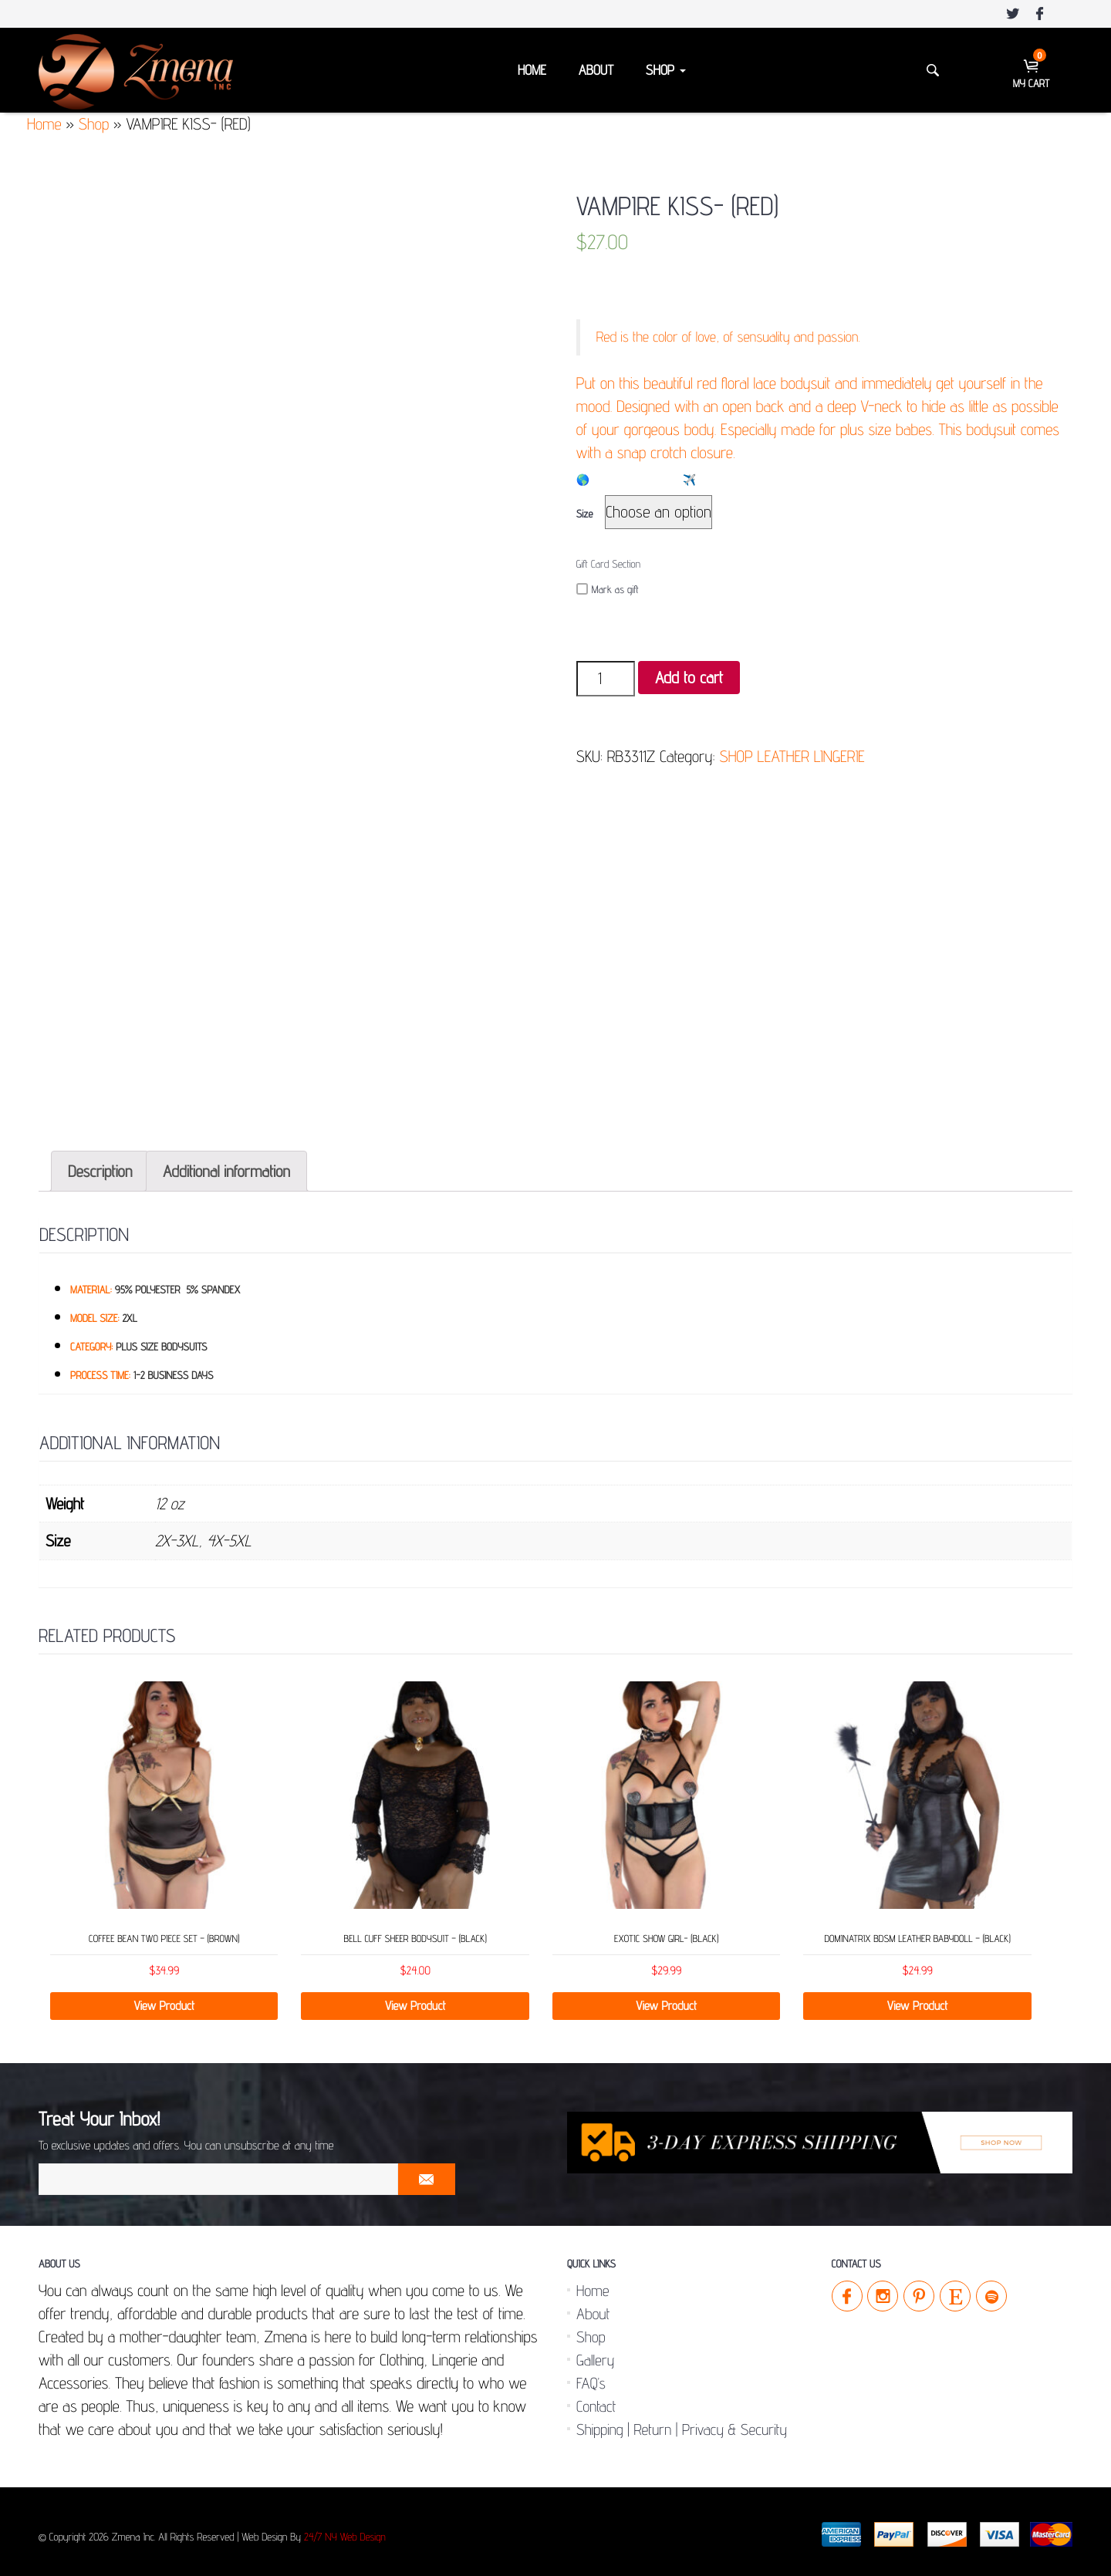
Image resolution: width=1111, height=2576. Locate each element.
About (596, 70)
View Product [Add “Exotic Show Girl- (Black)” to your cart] (666, 1999)
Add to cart (689, 677)
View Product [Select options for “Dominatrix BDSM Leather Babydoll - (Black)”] (917, 1999)
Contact (596, 2400)
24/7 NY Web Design (345, 2531)
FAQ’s (591, 2377)
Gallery (595, 2354)
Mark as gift (607, 589)
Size (584, 514)
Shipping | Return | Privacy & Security (681, 2423)
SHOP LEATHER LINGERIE (792, 756)
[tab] (100, 1165)
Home (532, 70)
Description (100, 1165)
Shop (666, 70)
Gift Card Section (608, 564)
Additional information (226, 1165)
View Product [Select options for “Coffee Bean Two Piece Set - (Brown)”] (163, 1999)
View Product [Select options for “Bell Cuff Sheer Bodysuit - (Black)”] (415, 1999)
